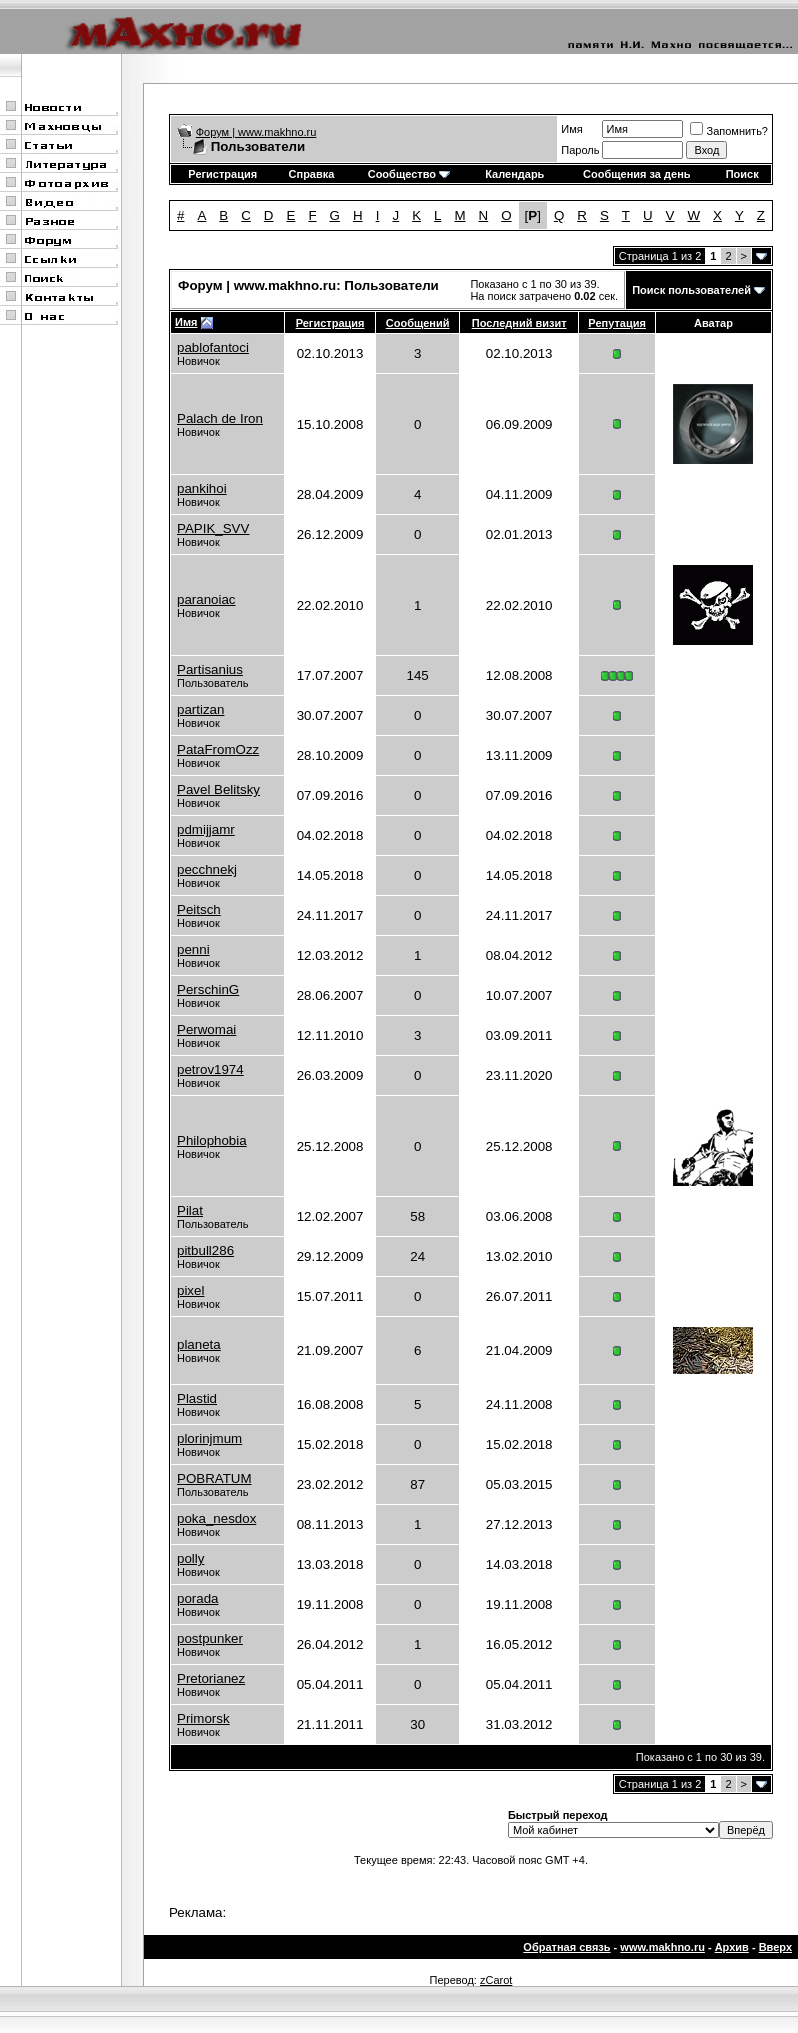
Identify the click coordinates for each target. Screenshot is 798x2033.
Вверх (775, 1947)
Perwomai (206, 1029)
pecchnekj (207, 869)
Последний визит (519, 323)
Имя (571, 129)
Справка (312, 174)
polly (190, 1558)
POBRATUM (214, 1478)
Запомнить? (729, 131)
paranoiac (206, 599)
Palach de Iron (220, 418)
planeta (199, 1344)
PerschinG (208, 989)
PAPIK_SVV (213, 528)
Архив (732, 1947)
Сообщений (418, 323)
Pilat (190, 1210)
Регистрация (222, 174)
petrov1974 (210, 1069)
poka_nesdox (216, 1518)
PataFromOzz (218, 749)
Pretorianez (211, 1678)
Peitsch (199, 909)
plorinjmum (209, 1438)
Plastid (197, 1398)
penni (193, 949)
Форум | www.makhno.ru (256, 132)
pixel (190, 1290)
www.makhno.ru (662, 1947)
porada (198, 1598)
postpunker (210, 1638)
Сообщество (409, 174)
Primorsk (203, 1718)
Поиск (742, 174)
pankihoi (202, 488)
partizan (200, 709)
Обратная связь (566, 1947)
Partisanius (210, 669)
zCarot (496, 1980)
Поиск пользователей (691, 290)
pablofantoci (213, 347)
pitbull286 (205, 1250)
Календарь (514, 174)
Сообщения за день (636, 174)
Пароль (580, 150)
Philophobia (212, 1140)
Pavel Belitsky (218, 789)
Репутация (617, 323)
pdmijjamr (206, 829)
